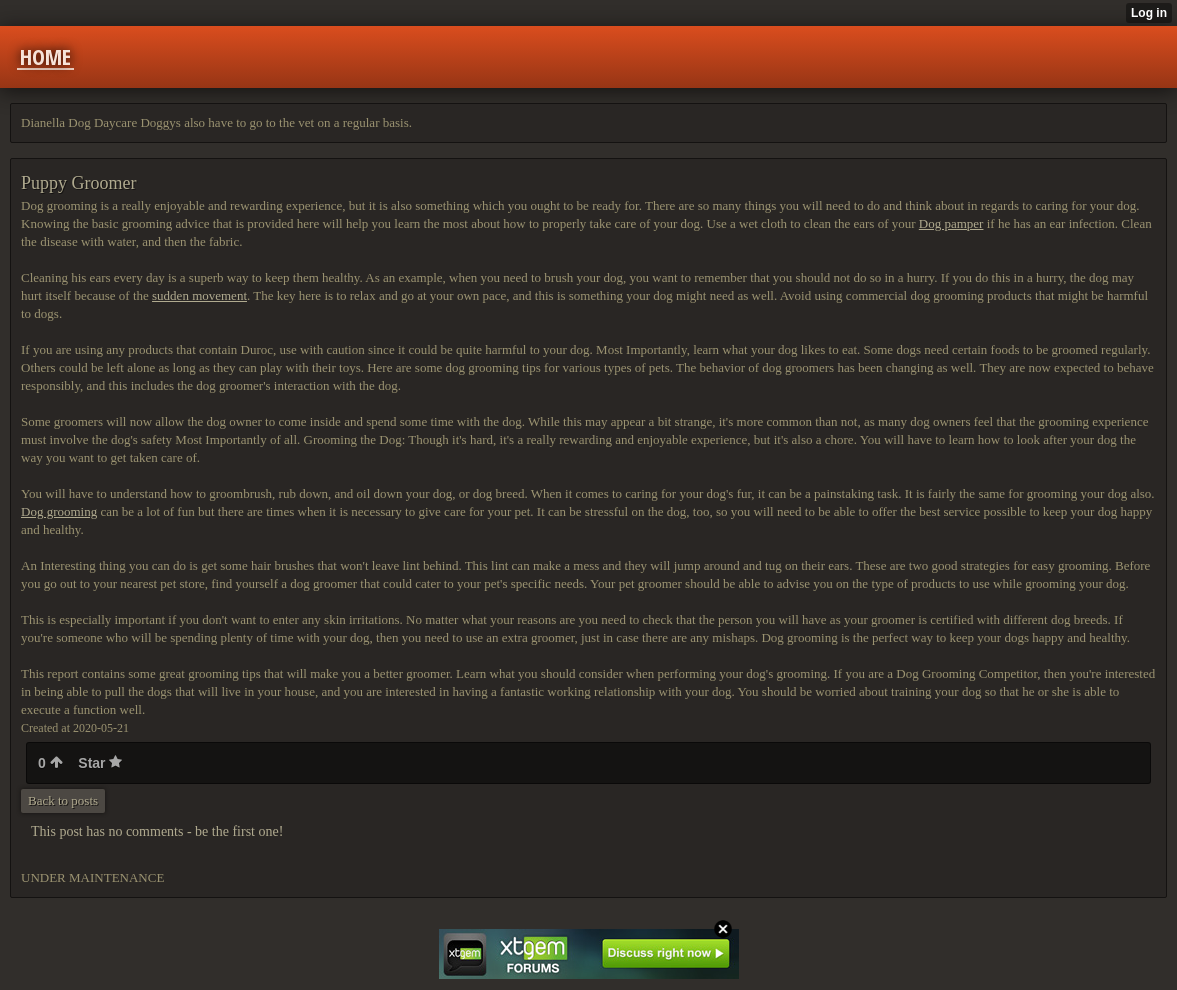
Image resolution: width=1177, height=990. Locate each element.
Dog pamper (951, 223)
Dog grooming (59, 511)
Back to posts (63, 800)
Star (100, 763)
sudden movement (199, 295)
